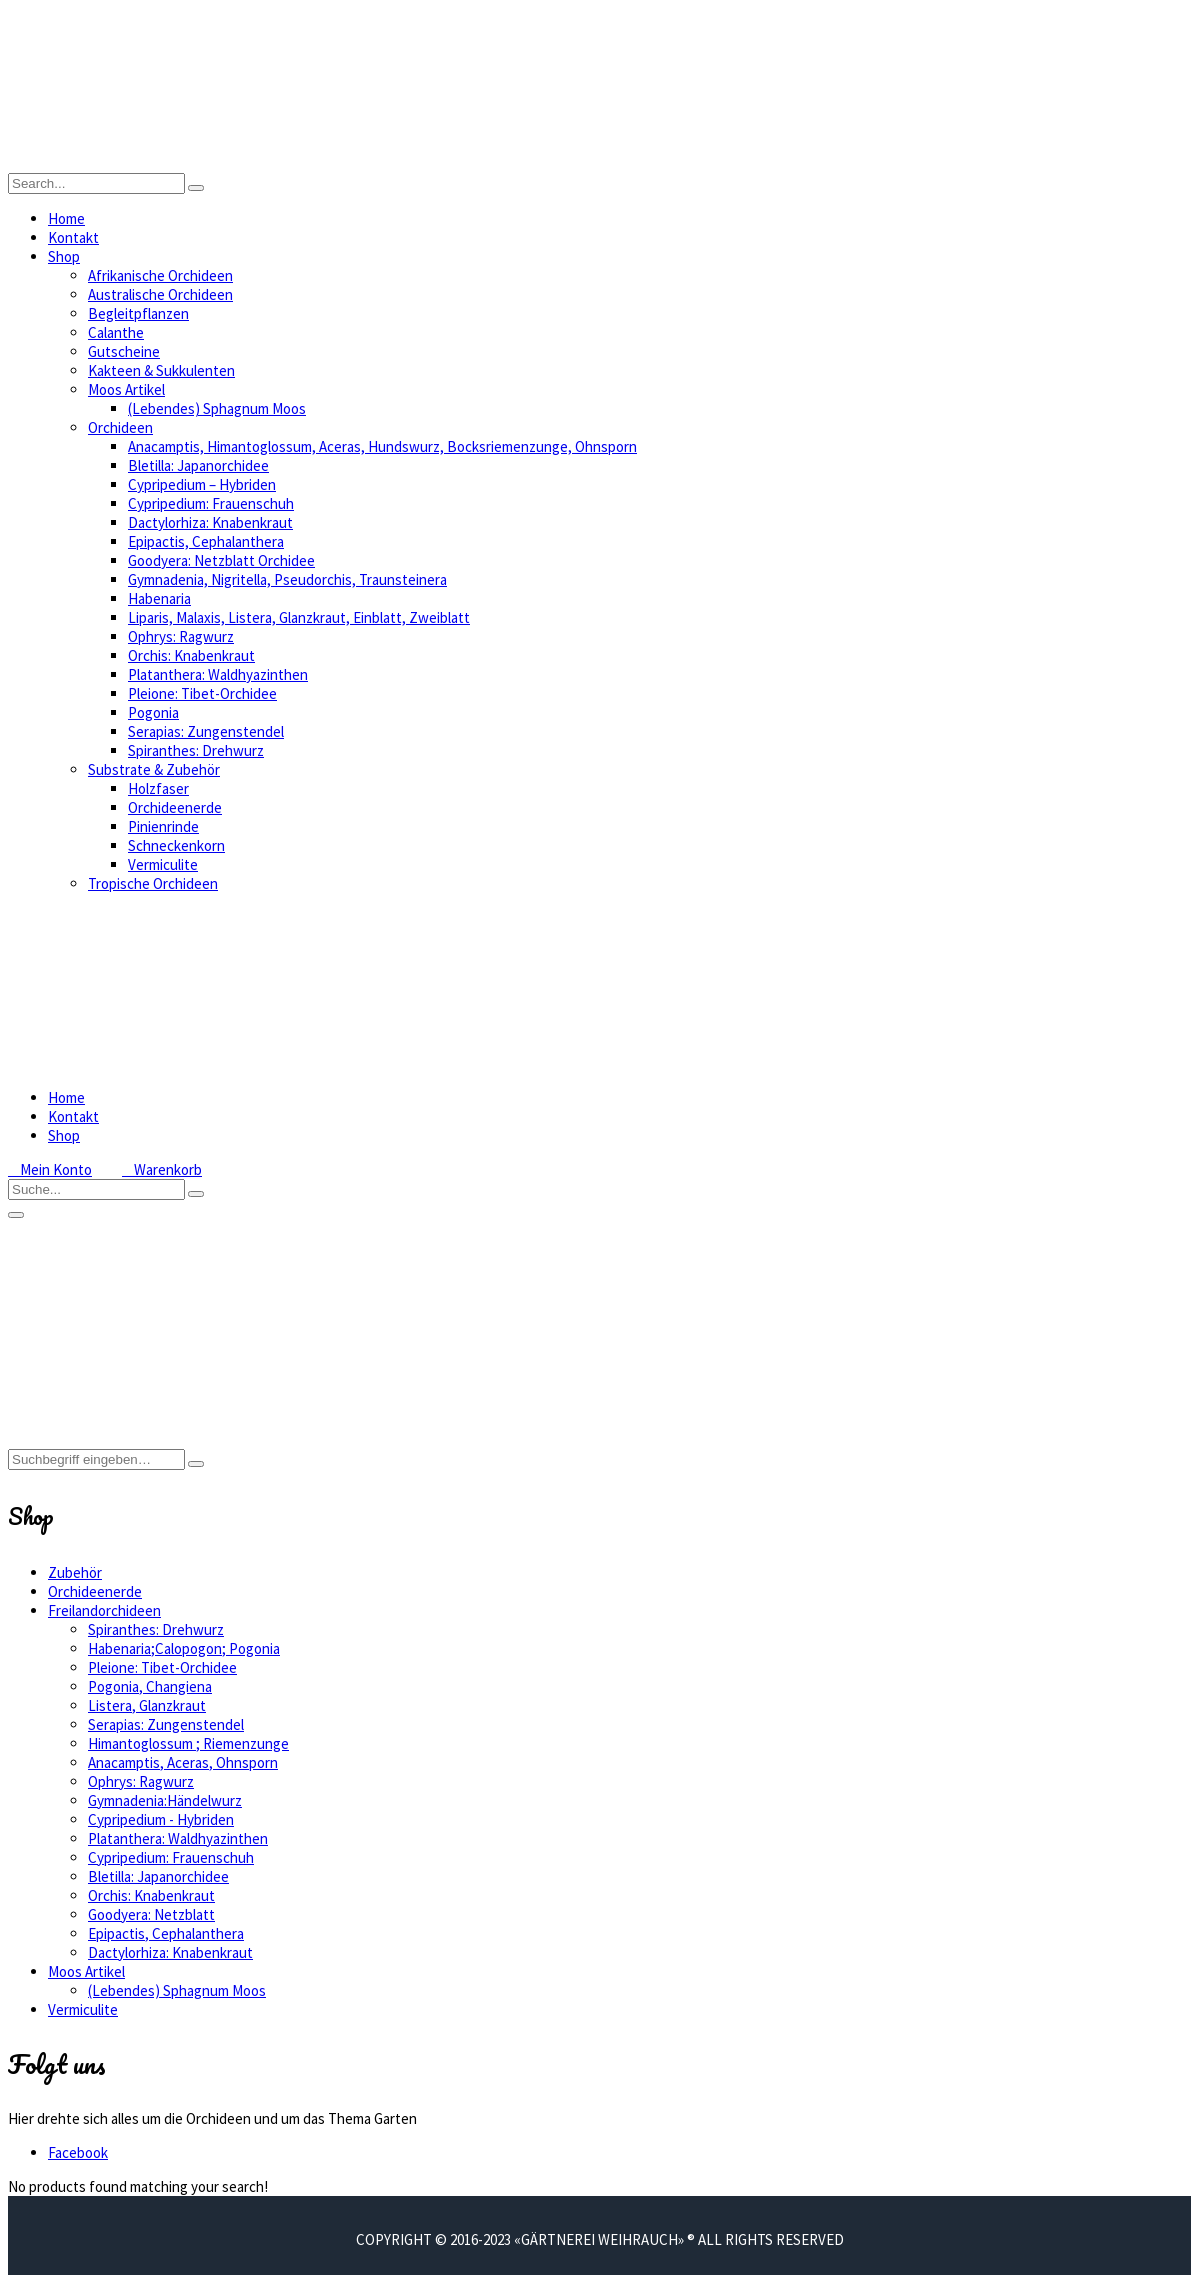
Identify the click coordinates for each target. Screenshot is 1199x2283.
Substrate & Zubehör (154, 769)
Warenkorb (162, 1169)
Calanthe (116, 332)
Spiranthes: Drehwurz (196, 750)
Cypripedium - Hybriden (161, 1819)
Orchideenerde (175, 807)
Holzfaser (158, 788)
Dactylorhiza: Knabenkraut (210, 522)
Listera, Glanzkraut (147, 1705)
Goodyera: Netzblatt (151, 1914)
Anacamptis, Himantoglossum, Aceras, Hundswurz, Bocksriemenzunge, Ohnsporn (382, 446)
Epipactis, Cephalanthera (206, 541)
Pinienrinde (163, 826)
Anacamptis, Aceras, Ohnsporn (183, 1762)
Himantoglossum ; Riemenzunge (188, 1743)
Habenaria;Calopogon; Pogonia (184, 1648)
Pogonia (153, 712)
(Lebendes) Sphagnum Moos (217, 408)
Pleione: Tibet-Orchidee (202, 693)
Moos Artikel (126, 389)
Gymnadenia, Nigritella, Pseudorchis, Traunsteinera (287, 579)
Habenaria (159, 598)
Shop (64, 256)
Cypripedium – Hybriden (202, 484)
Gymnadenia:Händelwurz (165, 1800)
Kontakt (73, 237)
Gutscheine (124, 351)
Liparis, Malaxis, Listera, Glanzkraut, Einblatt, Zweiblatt (299, 617)
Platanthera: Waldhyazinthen (218, 674)
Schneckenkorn (176, 845)
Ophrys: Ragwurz (181, 636)
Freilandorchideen (104, 1610)
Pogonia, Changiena (150, 1686)
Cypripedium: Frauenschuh (211, 503)
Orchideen (120, 427)
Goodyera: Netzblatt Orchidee (221, 560)
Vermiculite (163, 864)
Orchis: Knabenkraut (191, 655)
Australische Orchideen (160, 294)
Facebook (78, 2152)
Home (66, 218)
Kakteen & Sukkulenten (161, 370)
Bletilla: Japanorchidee (198, 465)
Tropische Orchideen (153, 883)
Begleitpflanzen (138, 313)
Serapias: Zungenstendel (206, 731)
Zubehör (75, 1572)
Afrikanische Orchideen (160, 275)
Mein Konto (50, 1169)
